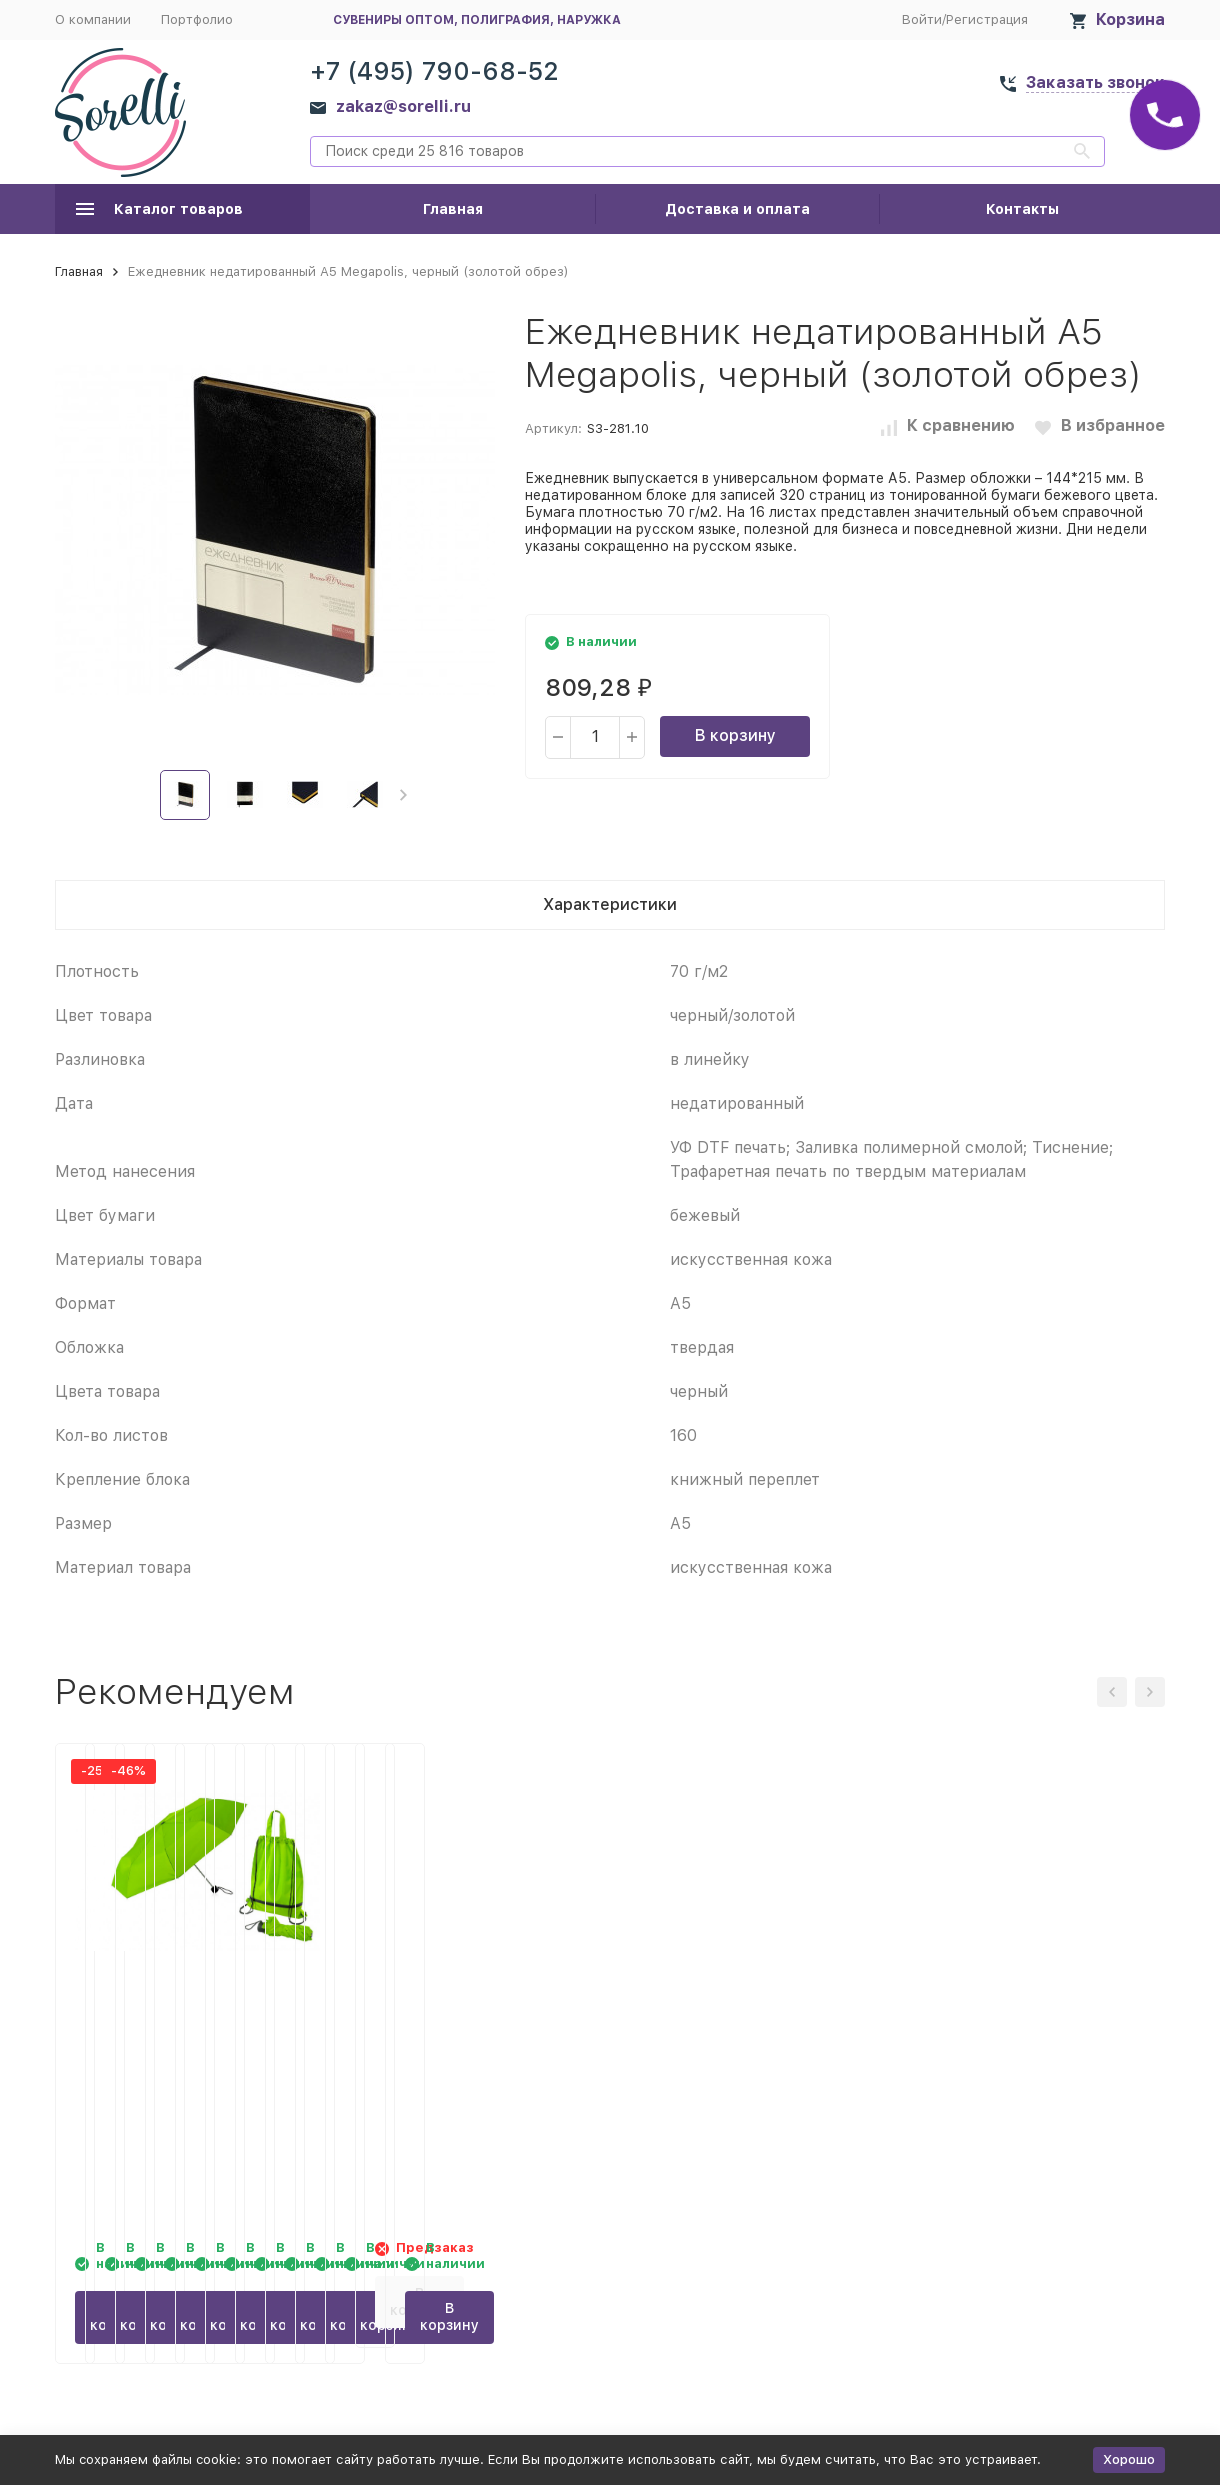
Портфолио (197, 19)
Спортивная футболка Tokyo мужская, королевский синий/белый (1035, 2029)
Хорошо (1129, 2459)
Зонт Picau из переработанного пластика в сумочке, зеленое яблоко (467, 2029)
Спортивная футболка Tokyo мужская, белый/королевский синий (750, 2029)
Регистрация (987, 19)
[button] (403, 795)
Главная (453, 209)
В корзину (735, 735)
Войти (922, 19)
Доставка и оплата (737, 209)
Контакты (1022, 209)
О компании (93, 19)
